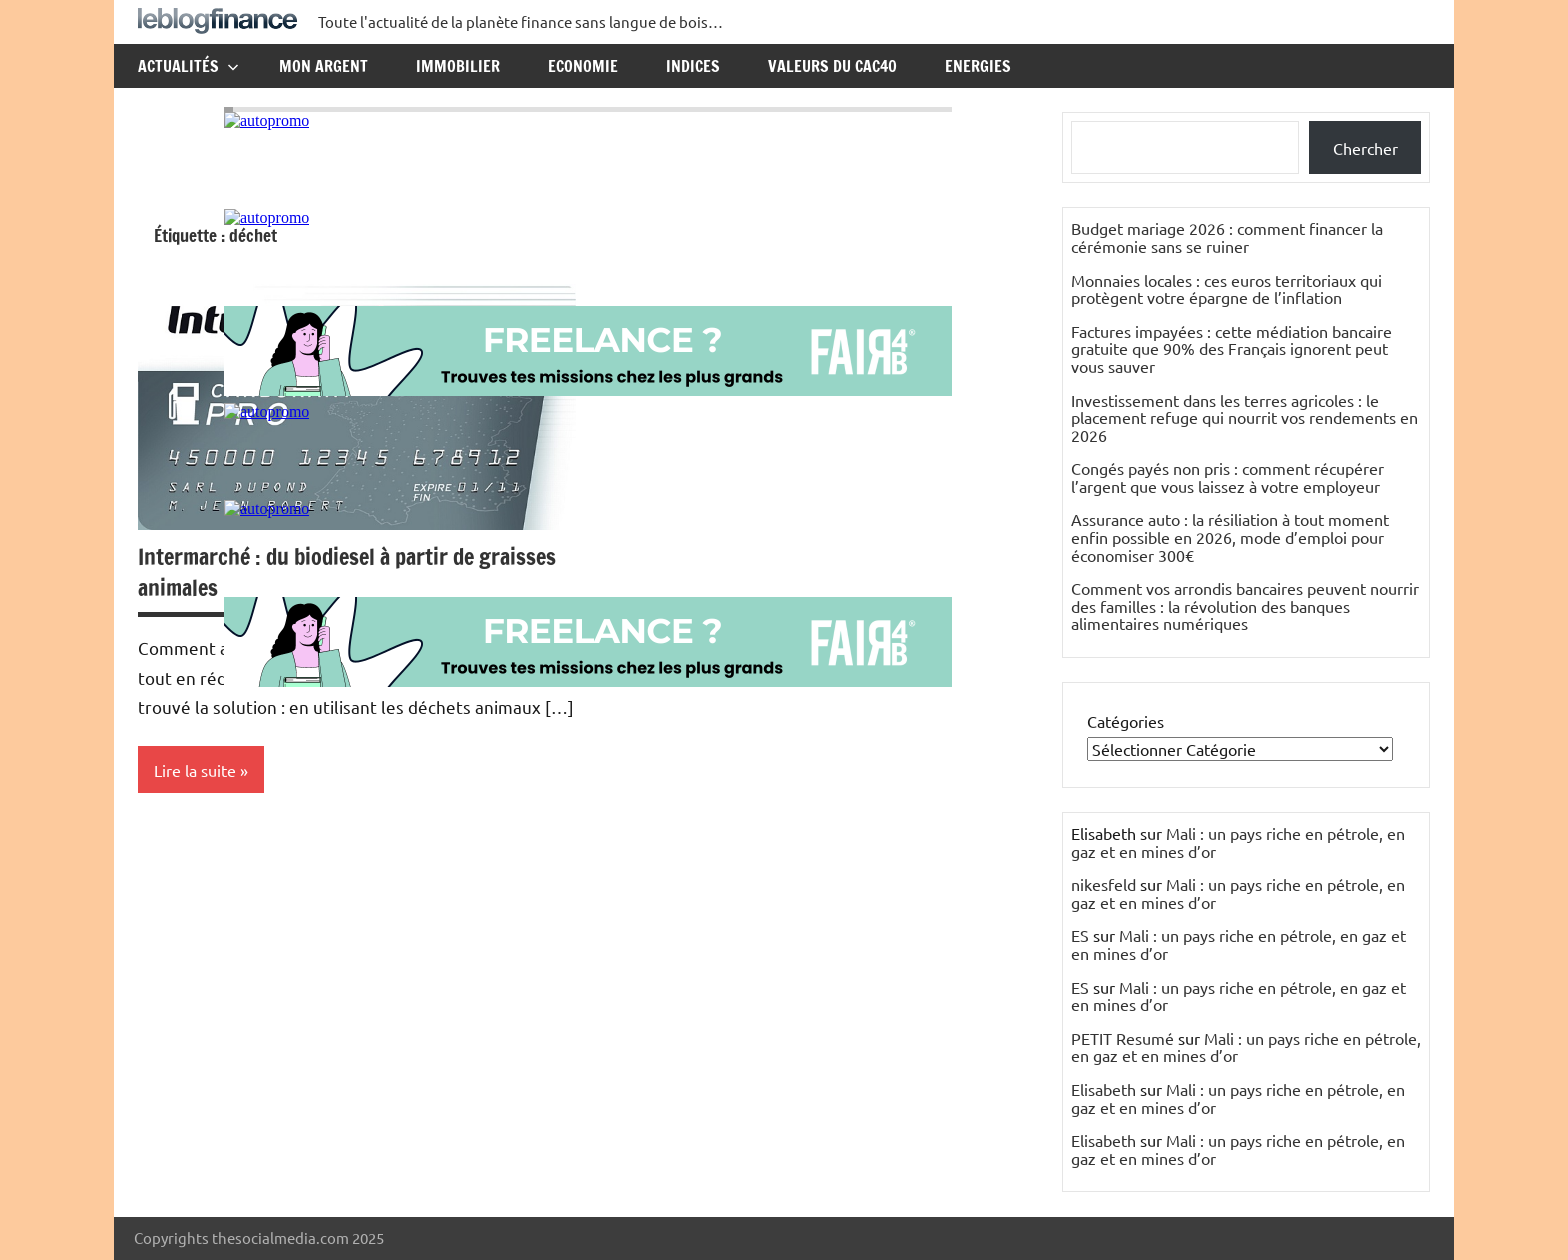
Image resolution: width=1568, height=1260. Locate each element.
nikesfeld (1103, 884)
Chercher (1365, 148)
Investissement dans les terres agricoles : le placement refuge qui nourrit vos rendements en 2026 (1244, 417)
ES (1080, 935)
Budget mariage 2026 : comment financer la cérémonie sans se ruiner (1227, 237)
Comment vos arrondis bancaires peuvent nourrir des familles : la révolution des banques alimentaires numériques (1245, 605)
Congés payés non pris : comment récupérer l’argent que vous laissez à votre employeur (1227, 477)
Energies (978, 66)
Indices (693, 66)
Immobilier (458, 66)
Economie (583, 66)
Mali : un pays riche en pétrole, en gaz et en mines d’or (1238, 842)
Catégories (1125, 721)
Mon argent (323, 66)
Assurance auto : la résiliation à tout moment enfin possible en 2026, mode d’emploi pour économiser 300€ (1230, 536)
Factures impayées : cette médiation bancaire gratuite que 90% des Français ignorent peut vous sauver (1231, 348)
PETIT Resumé (1122, 1038)
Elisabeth (1103, 1089)
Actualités (188, 66)
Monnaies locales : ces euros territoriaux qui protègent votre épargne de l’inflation (1226, 289)
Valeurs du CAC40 (832, 66)
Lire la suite (195, 770)
